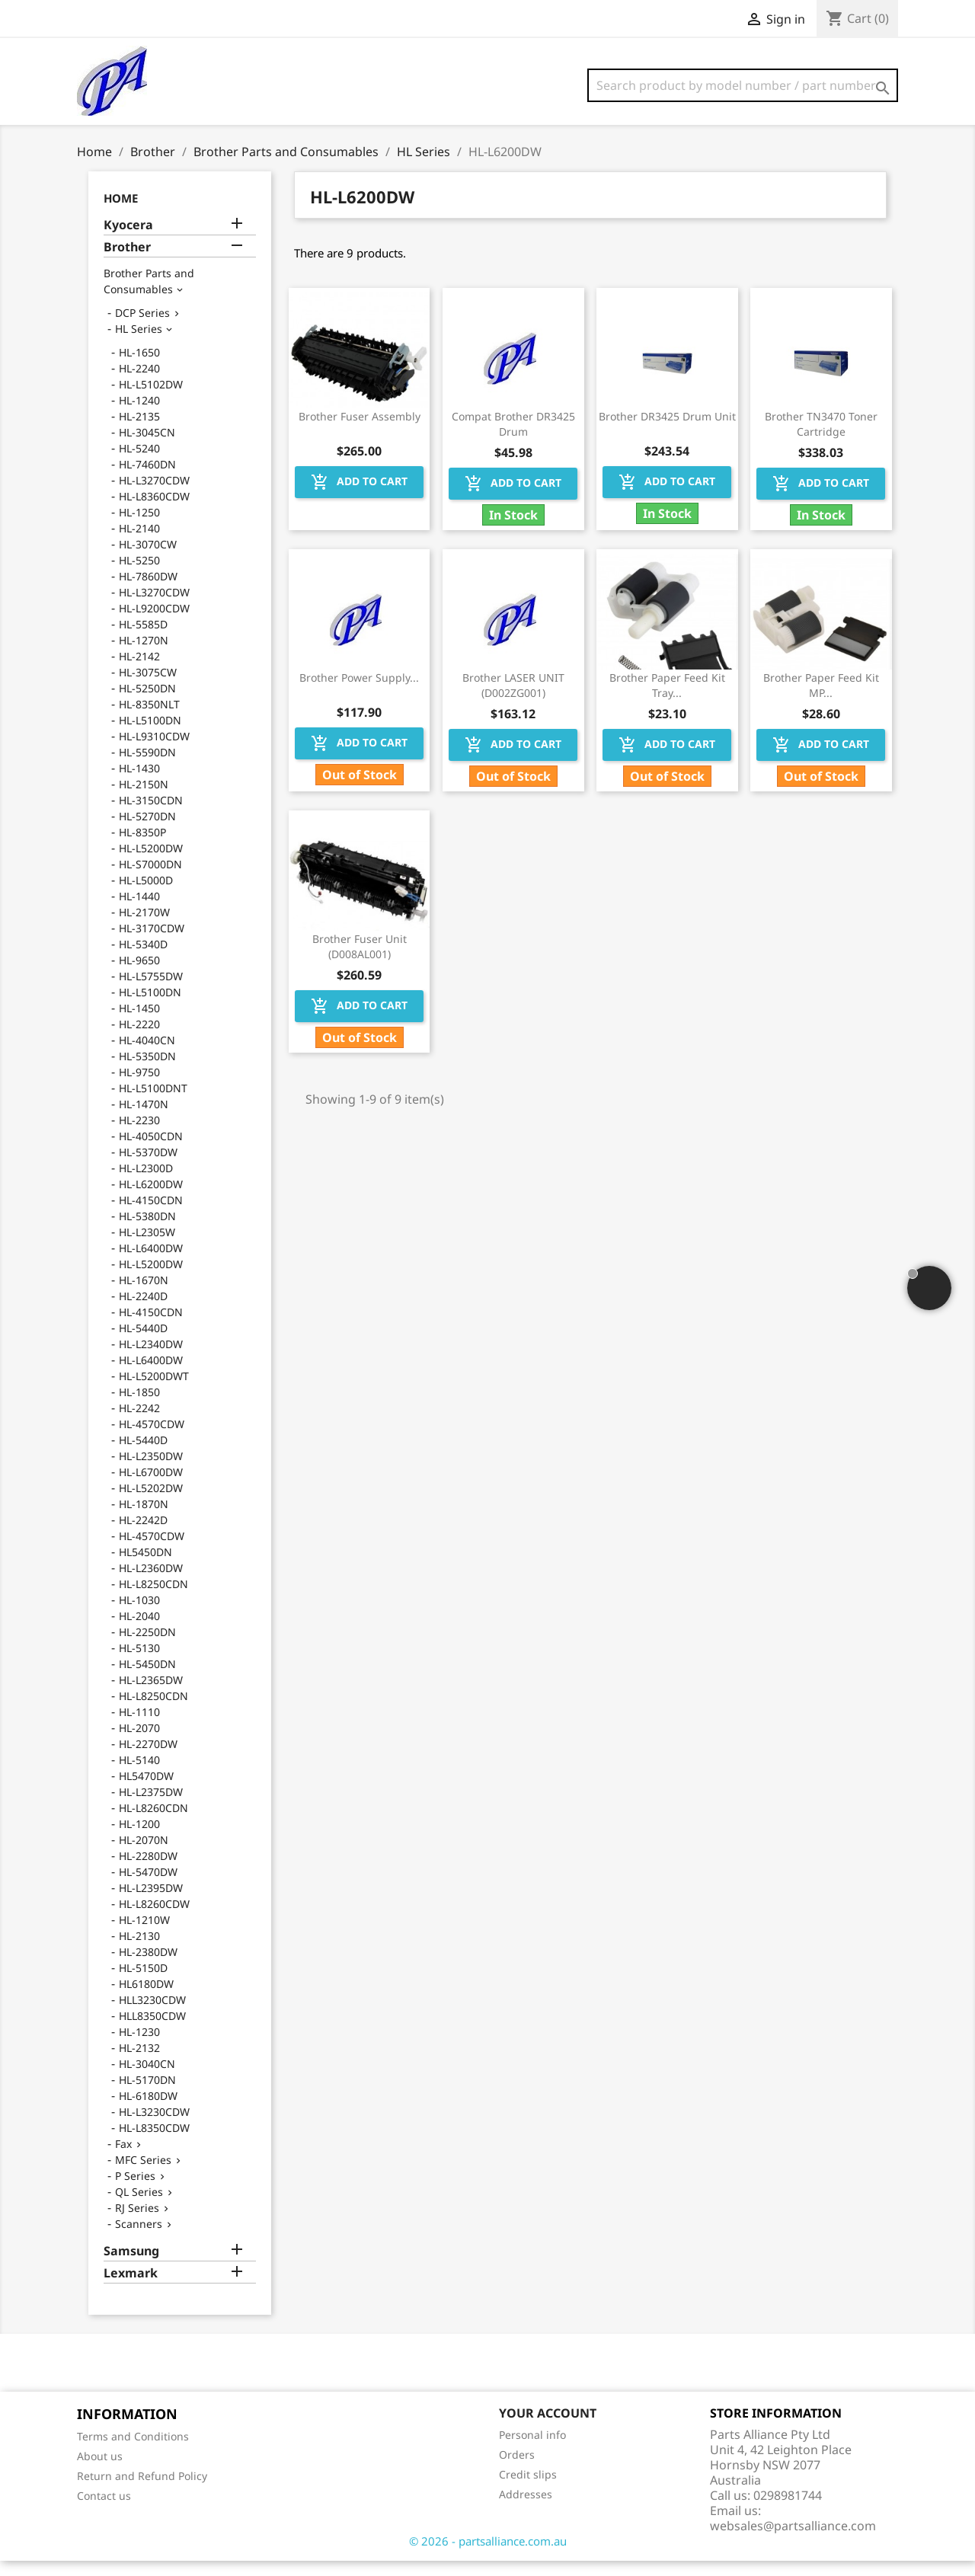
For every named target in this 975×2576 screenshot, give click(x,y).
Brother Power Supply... (359, 693)
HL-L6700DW (151, 1487)
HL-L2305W (147, 1247)
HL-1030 (139, 1615)
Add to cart (359, 497)
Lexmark (131, 2288)
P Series (135, 2191)
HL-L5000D (146, 895)
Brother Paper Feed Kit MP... (821, 700)
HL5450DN (145, 1567)
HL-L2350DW (151, 1471)
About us (100, 2471)
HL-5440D (143, 1343)
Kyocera (128, 240)
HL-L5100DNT (153, 1103)
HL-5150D (143, 1983)
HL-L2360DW (151, 1583)
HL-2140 (139, 543)
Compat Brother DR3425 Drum (513, 439)
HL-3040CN (147, 2079)
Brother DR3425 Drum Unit (667, 431)
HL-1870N (143, 1519)
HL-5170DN (147, 2095)
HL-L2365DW (151, 1695)
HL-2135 (139, 431)
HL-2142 (139, 671)
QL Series (139, 2207)
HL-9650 (139, 975)
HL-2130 (139, 1951)
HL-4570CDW (151, 1439)
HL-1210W (144, 1935)
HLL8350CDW (152, 2031)
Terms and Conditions (133, 2451)
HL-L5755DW (151, 991)
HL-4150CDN (151, 1215)
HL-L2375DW (151, 1807)
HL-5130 (139, 1663)
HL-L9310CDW (154, 751)
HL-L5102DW (151, 399)
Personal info (532, 2450)
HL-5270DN (147, 831)
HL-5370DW (148, 1167)
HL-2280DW (148, 1871)
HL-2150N (143, 799)
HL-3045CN (147, 447)
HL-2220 (139, 1039)
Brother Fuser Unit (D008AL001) (359, 961)
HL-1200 (139, 1839)
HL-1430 (139, 783)
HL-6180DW (148, 2111)
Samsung (131, 2266)
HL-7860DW (148, 591)
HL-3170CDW (151, 943)
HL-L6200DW (151, 1199)
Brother (127, 262)
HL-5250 (139, 575)
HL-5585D (143, 639)
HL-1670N (143, 1295)
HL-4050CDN (151, 1151)
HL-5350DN (147, 1071)
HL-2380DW (148, 1967)
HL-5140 (139, 1775)
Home (121, 213)
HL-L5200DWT (154, 1391)
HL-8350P (142, 847)
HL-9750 (139, 1087)
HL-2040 (139, 1631)
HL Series (138, 344)
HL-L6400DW (151, 1263)
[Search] (742, 85)
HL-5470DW (148, 1887)
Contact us (104, 2511)
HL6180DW (146, 1999)
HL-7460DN (147, 479)
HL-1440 (139, 911)
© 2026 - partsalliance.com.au (488, 2556)
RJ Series (137, 2223)
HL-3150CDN (151, 815)
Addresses (525, 2509)
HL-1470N (143, 1119)
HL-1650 (139, 367)
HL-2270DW (148, 1759)
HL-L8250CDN (153, 1599)
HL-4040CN (147, 1055)
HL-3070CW (148, 559)
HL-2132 (139, 2063)
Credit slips (528, 2489)
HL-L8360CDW (154, 511)
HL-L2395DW (151, 1903)
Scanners (138, 2239)
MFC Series (143, 2175)
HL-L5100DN (150, 735)
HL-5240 (139, 463)
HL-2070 (139, 1743)
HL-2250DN (147, 1647)
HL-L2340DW (151, 1359)
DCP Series (142, 328)
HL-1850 (139, 1407)
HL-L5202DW (151, 1503)
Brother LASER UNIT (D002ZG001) (513, 700)
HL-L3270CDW (154, 495)
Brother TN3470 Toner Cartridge (821, 439)
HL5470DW (146, 1791)
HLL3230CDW (152, 2015)
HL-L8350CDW (154, 2143)
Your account (547, 2428)
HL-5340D (143, 959)
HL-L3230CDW (154, 2127)
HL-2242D (143, 1535)
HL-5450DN (147, 1679)
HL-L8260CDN (153, 1823)
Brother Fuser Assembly (359, 431)
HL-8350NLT (149, 719)
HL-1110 (139, 1727)
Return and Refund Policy (142, 2491)
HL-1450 (139, 1023)
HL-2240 (139, 383)
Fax (123, 2159)
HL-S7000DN (150, 879)
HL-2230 (139, 1135)
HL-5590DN (147, 767)
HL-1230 (139, 2047)
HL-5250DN (147, 703)
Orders (517, 2470)
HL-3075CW (148, 687)
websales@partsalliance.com (793, 2541)
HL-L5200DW (151, 863)
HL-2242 (139, 1423)
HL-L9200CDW (154, 623)
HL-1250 (139, 527)
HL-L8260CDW (154, 1919)
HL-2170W (144, 927)
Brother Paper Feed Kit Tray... (667, 700)
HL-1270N (143, 655)
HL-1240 (139, 415)
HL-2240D (143, 1311)
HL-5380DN (147, 1231)
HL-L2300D (146, 1183)
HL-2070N (143, 1855)
